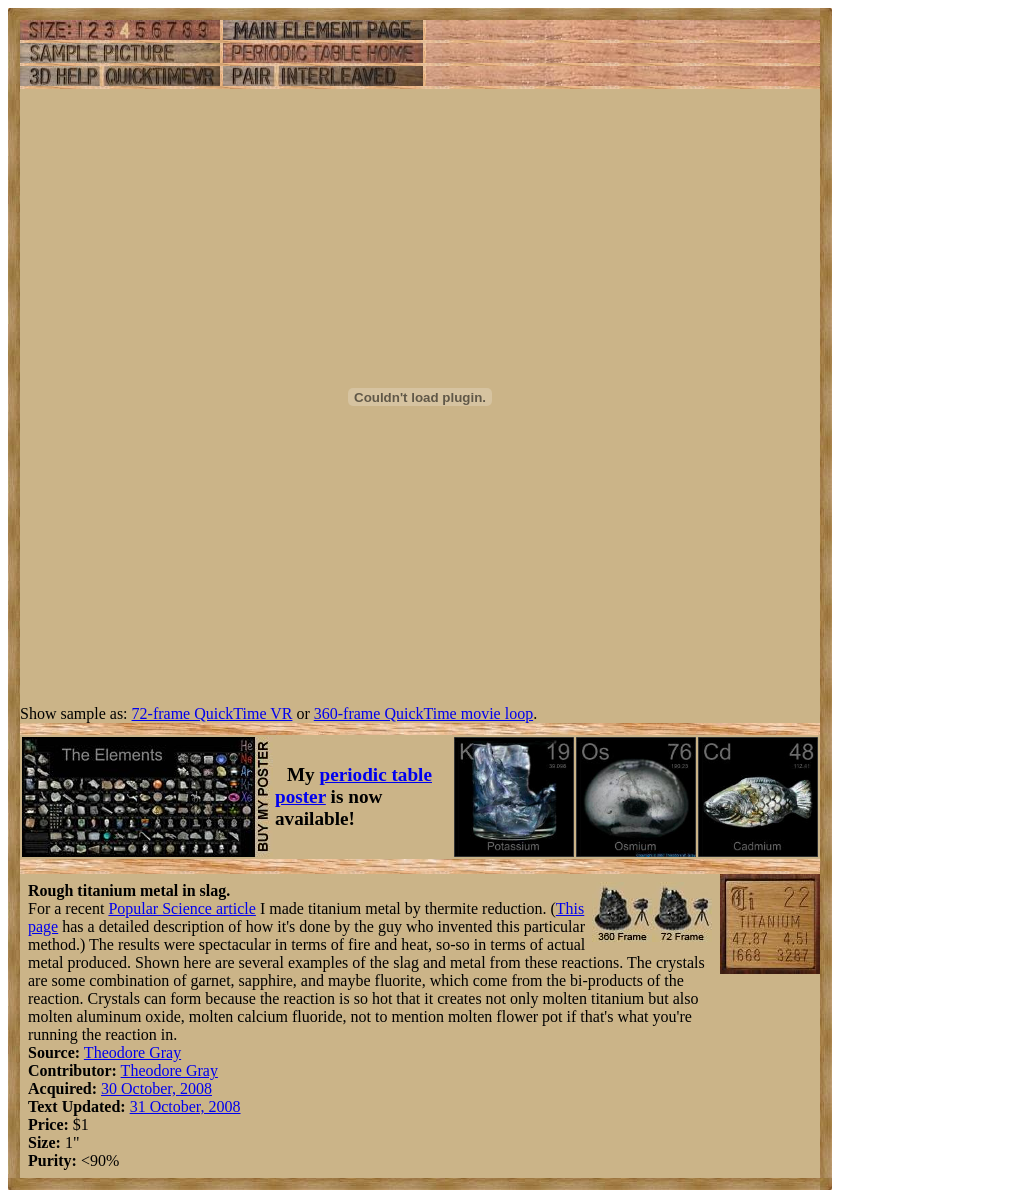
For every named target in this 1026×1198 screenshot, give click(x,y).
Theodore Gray (132, 1052)
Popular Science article (182, 908)
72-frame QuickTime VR (212, 713)
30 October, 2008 (156, 1088)
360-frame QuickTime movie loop (423, 713)
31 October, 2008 (185, 1106)
